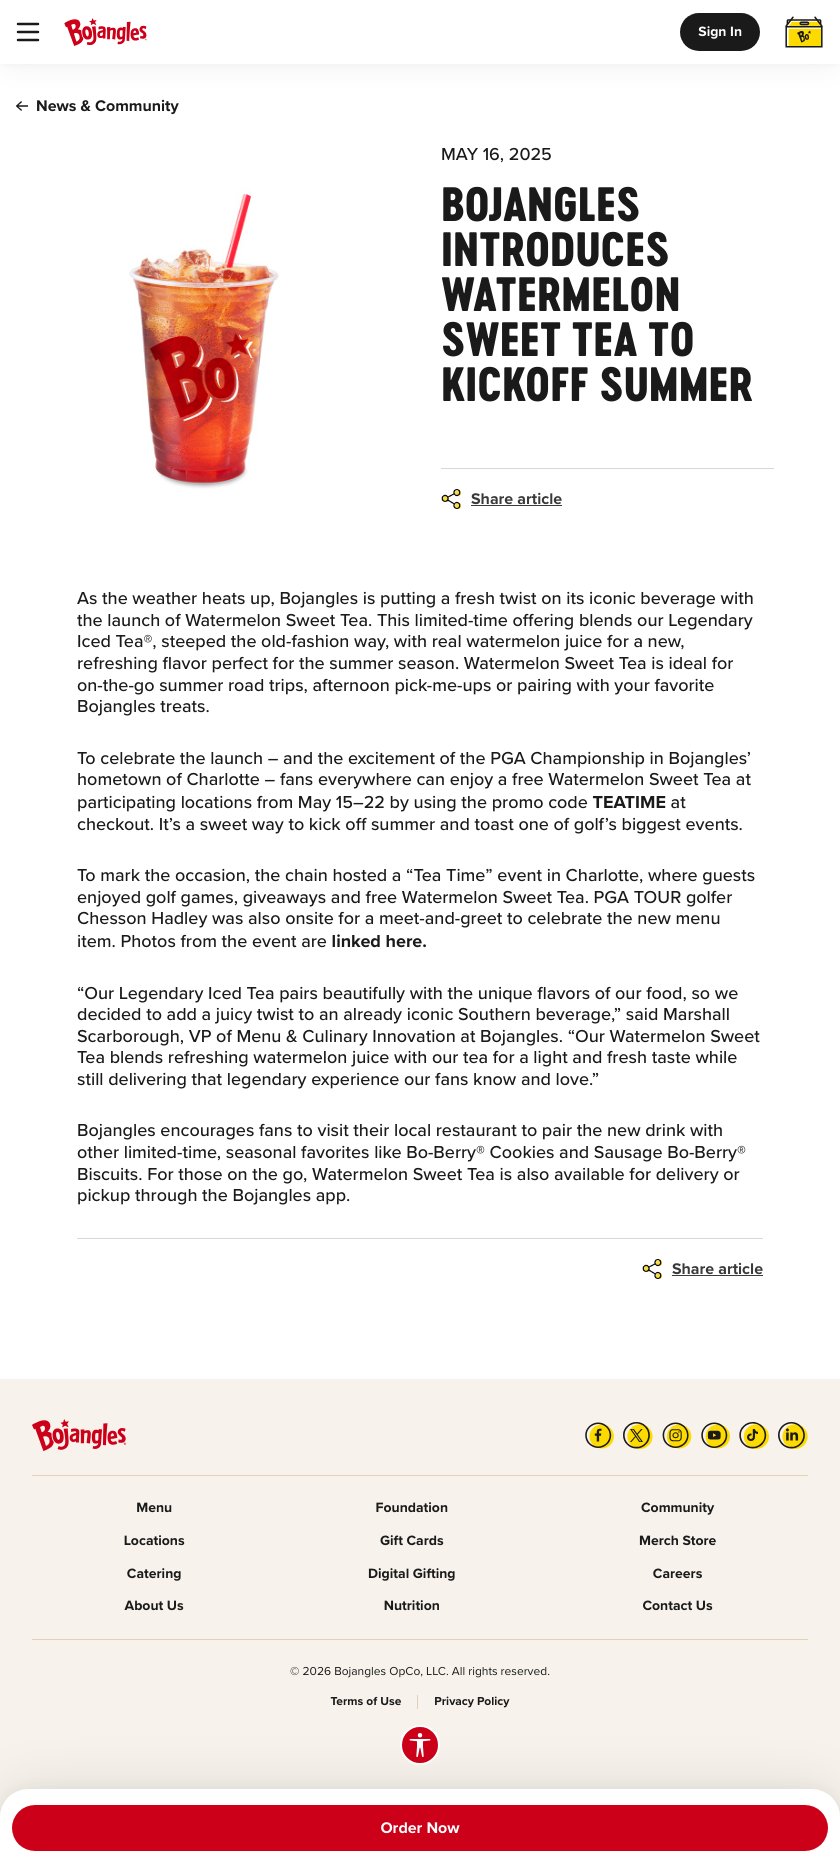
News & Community (97, 105)
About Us (154, 1606)
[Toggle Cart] (804, 32)
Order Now (419, 1827)
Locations (154, 1541)
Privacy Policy (471, 1702)
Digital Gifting (412, 1574)
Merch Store (677, 1541)
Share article (516, 499)
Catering (154, 1574)
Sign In (720, 32)
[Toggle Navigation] (28, 32)
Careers (677, 1574)
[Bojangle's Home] (105, 32)
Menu (154, 1508)
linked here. (379, 941)
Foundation (412, 1508)
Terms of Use (366, 1702)
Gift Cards (412, 1541)
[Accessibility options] (420, 1745)
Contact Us (677, 1606)
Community (677, 1508)
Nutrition (412, 1606)
